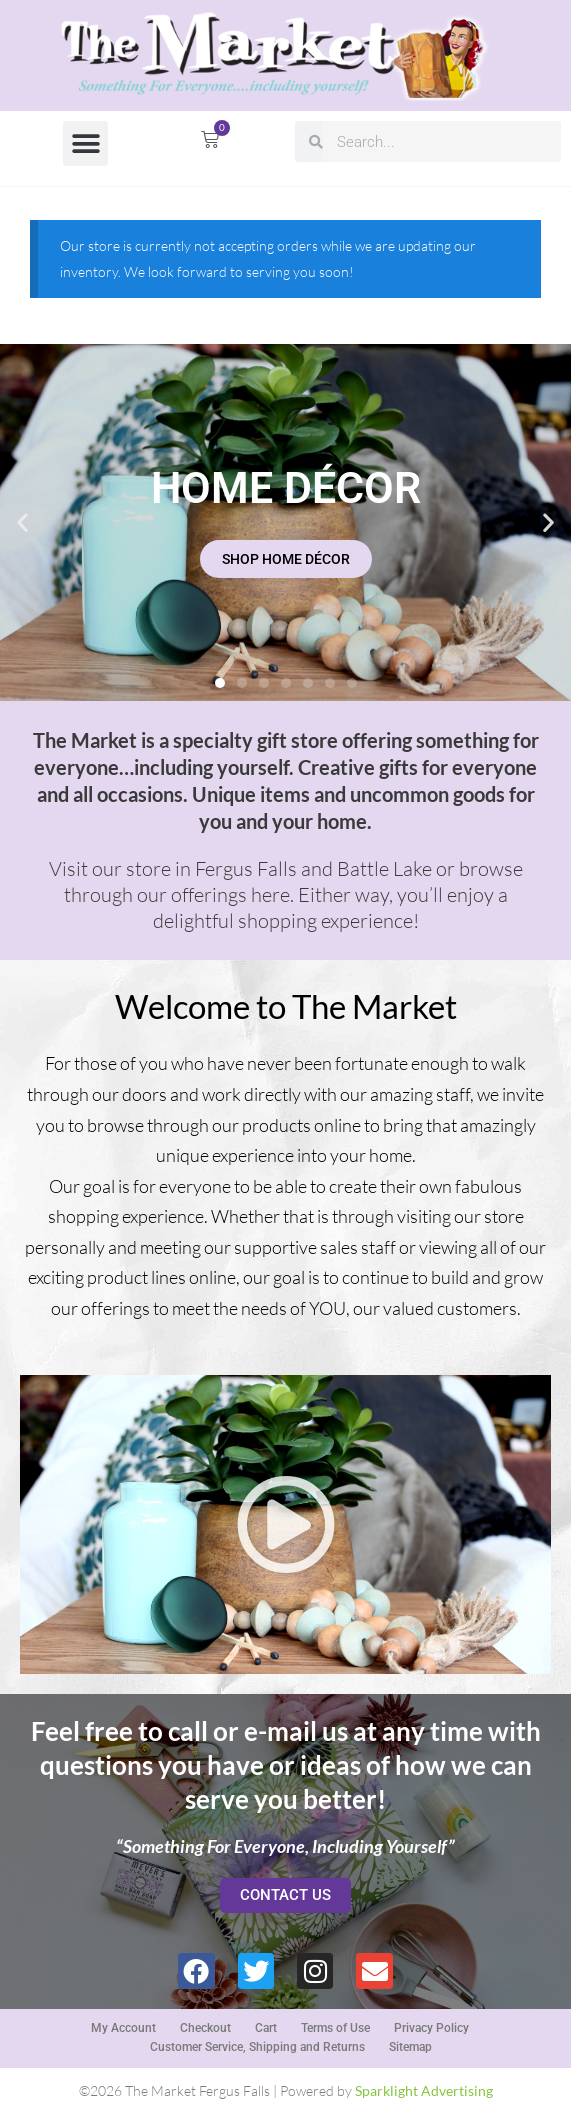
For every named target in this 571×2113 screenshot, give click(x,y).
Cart (266, 2028)
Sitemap (410, 2047)
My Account (123, 2028)
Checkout (205, 2028)
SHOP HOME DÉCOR (286, 559)
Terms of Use (335, 2028)
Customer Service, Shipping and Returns (257, 2047)
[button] (85, 143)
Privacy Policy (431, 2028)
